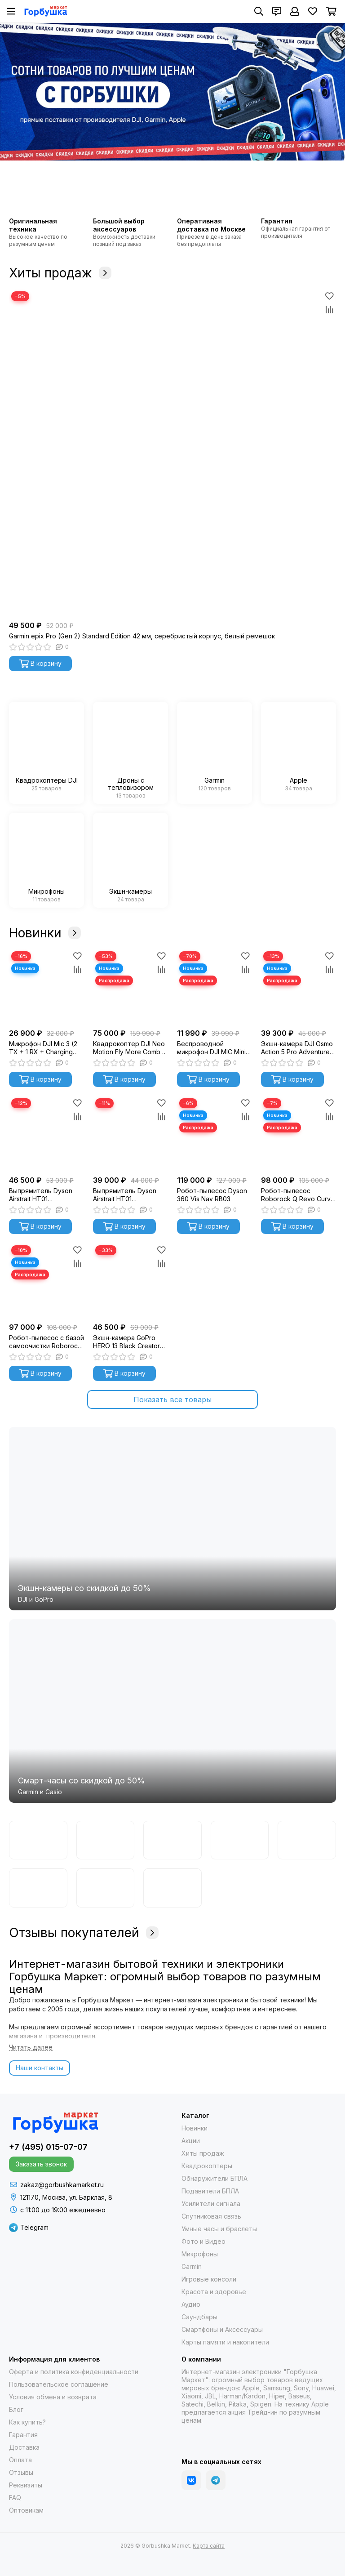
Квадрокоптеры (206, 2166)
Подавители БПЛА (210, 2191)
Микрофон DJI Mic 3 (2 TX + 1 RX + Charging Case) (43, 1048)
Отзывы (21, 2472)
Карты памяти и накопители (225, 2342)
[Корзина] (331, 11)
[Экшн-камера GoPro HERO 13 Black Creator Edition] (130, 1280)
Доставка (24, 2447)
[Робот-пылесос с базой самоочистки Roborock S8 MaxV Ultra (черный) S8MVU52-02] (46, 1280)
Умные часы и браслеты (219, 2229)
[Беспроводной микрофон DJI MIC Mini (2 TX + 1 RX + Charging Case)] (214, 986)
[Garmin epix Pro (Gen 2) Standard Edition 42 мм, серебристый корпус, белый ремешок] (172, 452)
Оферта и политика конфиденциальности (73, 2371)
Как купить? (27, 2422)
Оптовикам (26, 2510)
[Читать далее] (31, 2047)
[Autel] (38, 1888)
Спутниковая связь (211, 2216)
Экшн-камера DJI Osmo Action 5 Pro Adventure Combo (297, 1048)
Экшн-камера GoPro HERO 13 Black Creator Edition (126, 1342)
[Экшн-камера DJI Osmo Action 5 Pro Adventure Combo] (298, 986)
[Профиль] (295, 11)
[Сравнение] (329, 309)
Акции (190, 2140)
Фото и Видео (203, 2241)
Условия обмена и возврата (53, 2397)
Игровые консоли (208, 2279)
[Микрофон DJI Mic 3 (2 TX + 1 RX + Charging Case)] (46, 986)
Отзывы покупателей (84, 1932)
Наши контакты (39, 2068)
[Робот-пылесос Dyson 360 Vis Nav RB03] (214, 1133)
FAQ (15, 2497)
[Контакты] (277, 11)
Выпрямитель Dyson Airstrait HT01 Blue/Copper (40, 1195)
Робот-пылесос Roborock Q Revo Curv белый (296, 1195)
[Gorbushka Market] (45, 11)
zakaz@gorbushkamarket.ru (62, 2184)
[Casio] (240, 1840)
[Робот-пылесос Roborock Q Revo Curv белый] (298, 1133)
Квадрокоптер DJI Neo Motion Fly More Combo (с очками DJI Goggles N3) (129, 1048)
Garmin (191, 2266)
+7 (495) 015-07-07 (48, 2147)
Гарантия (23, 2434)
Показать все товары (172, 1399)
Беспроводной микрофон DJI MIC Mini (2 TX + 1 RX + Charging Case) (212, 1048)
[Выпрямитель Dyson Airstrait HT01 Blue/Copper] (46, 1133)
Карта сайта (209, 2545)
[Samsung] (307, 1840)
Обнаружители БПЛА (214, 2178)
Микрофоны (199, 2254)
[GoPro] (172, 1840)
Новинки (45, 933)
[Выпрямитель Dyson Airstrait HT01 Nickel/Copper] (130, 1133)
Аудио (190, 2304)
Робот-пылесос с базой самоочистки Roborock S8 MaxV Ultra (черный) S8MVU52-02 (46, 1342)
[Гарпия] (105, 1888)
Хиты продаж (60, 273)
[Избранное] (313, 11)
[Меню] (11, 11)
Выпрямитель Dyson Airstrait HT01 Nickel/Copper (124, 1195)
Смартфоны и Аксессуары (222, 2329)
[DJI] (105, 1840)
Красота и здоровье (213, 2291)
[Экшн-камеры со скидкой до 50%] (172, 1518)
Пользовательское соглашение (58, 2384)
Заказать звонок (41, 2164)
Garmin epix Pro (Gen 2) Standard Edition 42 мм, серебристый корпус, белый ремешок (142, 636)
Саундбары (199, 2317)
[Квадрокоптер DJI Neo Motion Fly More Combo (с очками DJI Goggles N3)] (130, 986)
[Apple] (172, 1888)
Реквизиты (25, 2485)
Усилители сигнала (210, 2203)
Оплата (20, 2460)
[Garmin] (38, 1840)
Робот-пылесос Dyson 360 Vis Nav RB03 (212, 1195)
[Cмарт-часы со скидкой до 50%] (172, 1711)
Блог (16, 2409)
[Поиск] (259, 11)
